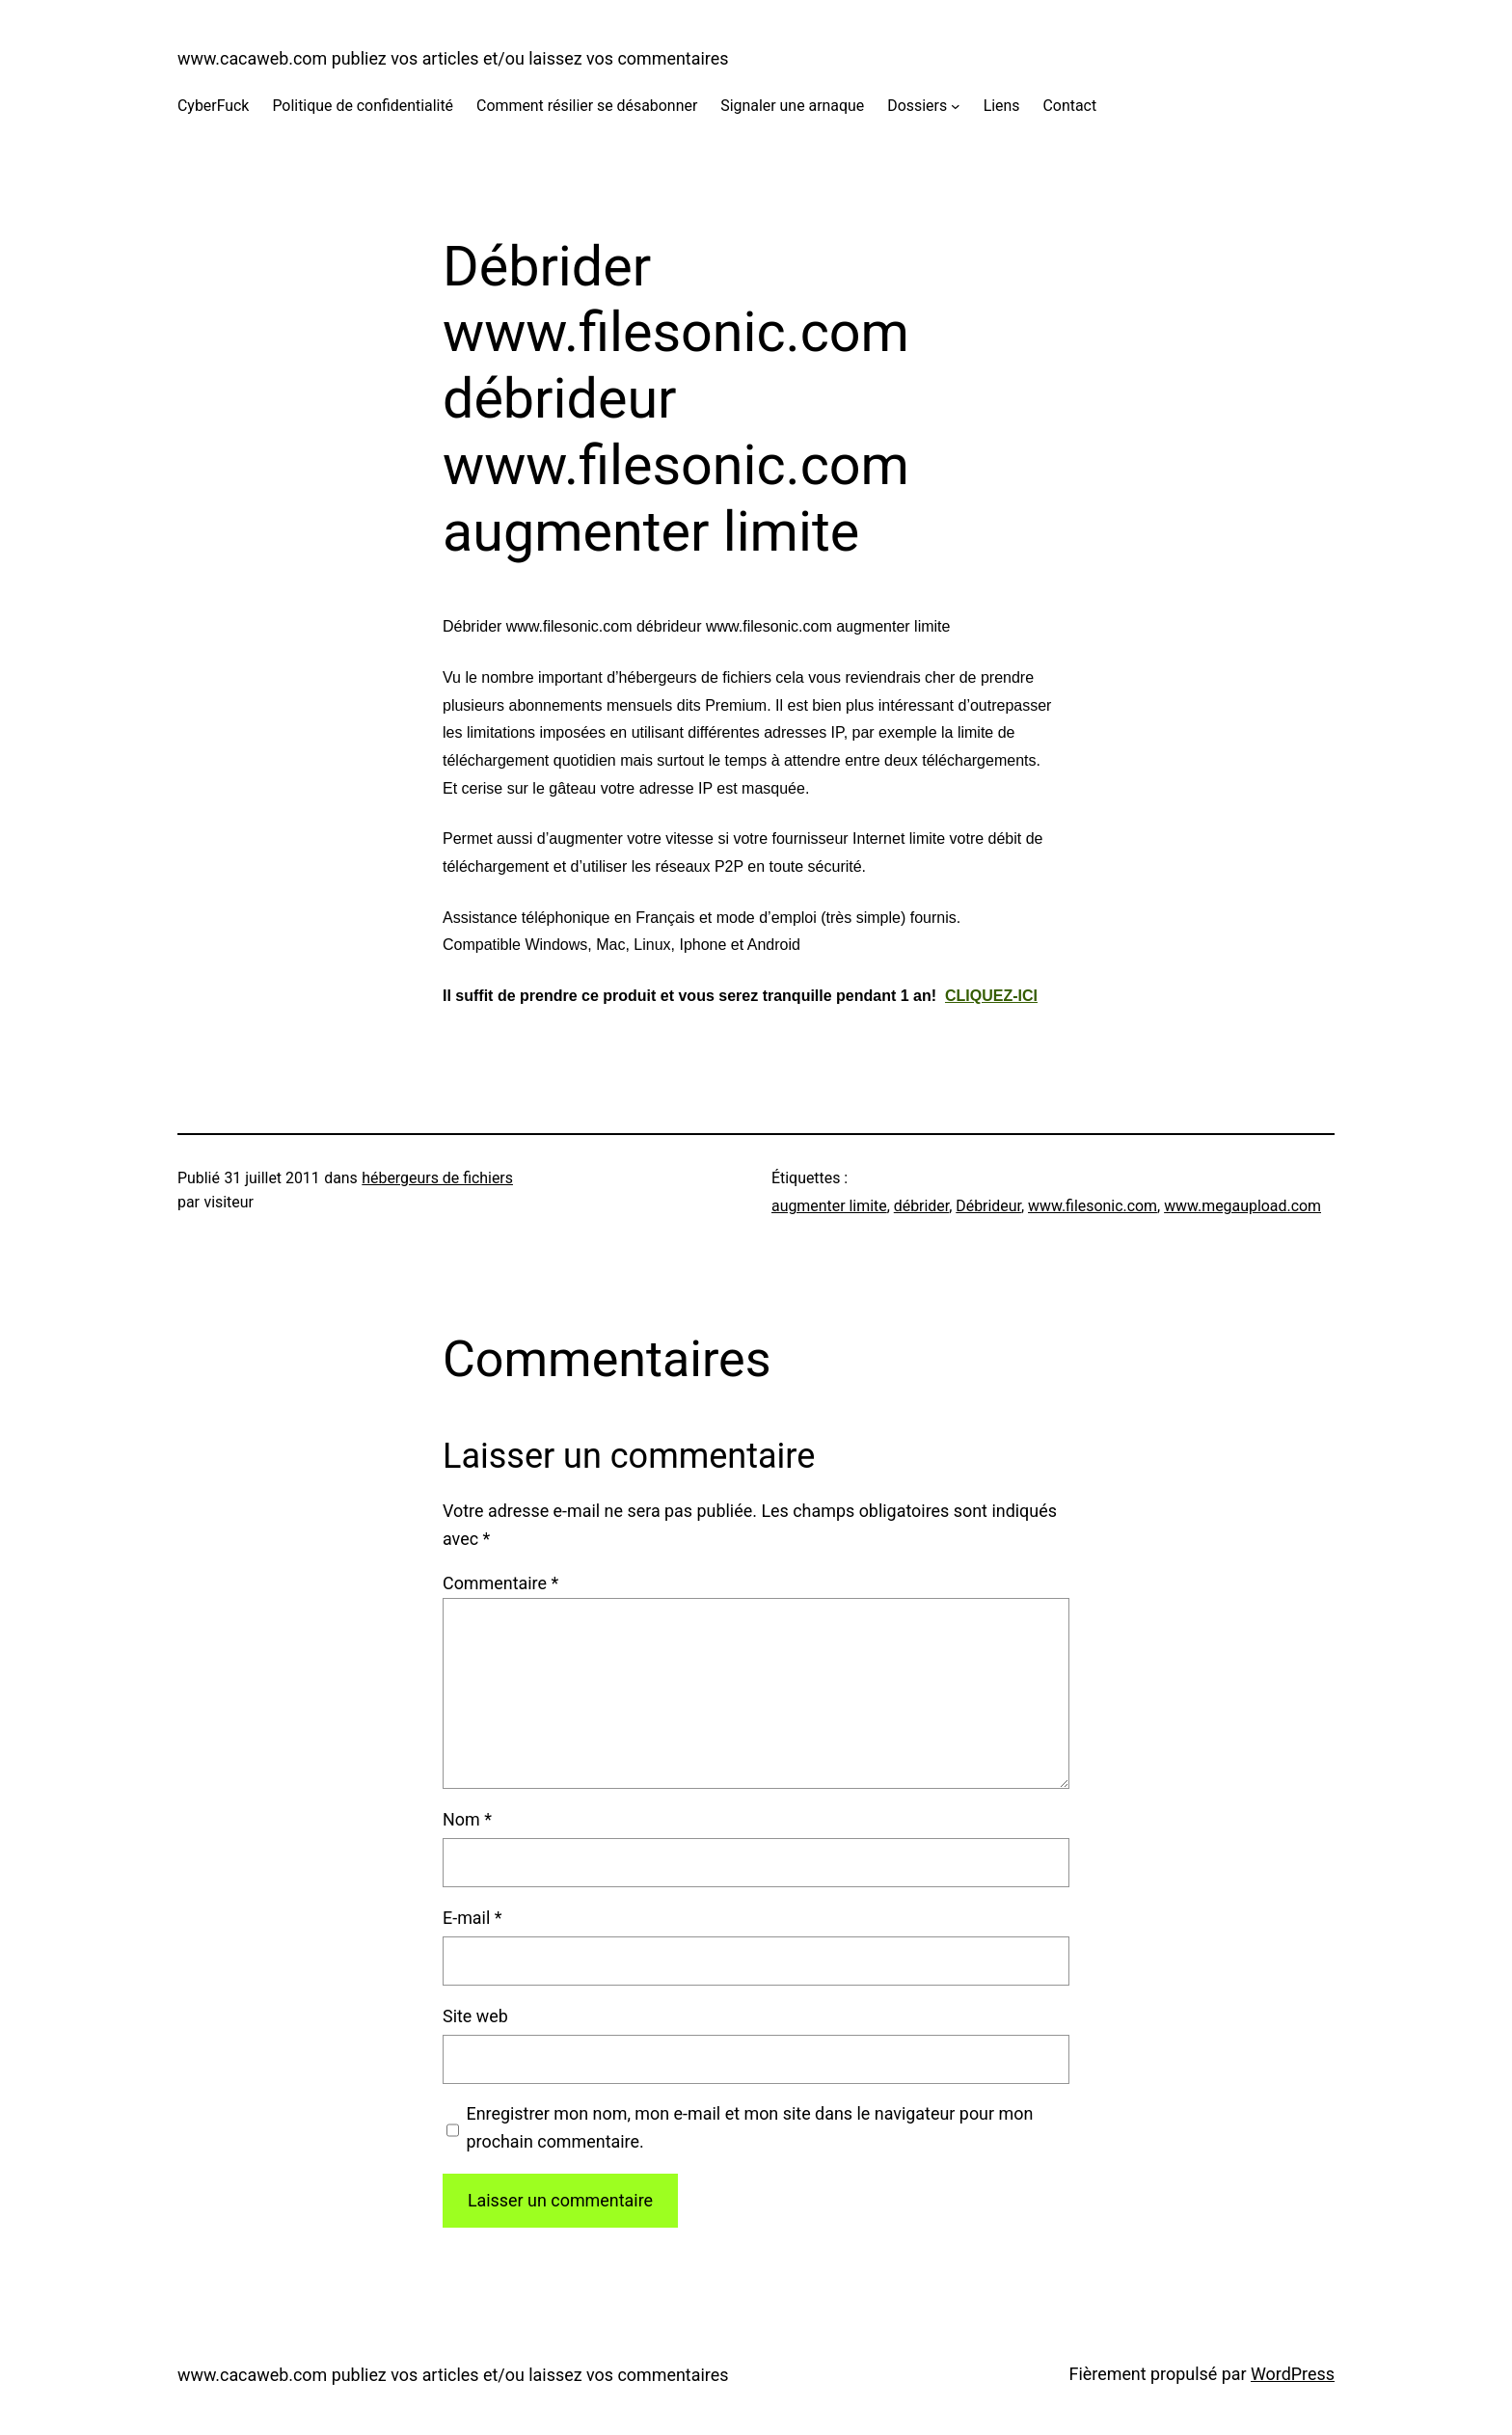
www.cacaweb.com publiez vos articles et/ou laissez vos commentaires (452, 58)
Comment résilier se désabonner (586, 105)
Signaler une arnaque (792, 105)
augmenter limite (829, 1206)
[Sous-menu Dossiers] (955, 106)
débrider (921, 1206)
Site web (475, 2016)
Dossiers (917, 105)
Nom (467, 1819)
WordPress (1293, 2374)
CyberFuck (213, 105)
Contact (1070, 105)
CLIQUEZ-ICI (991, 996)
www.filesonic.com (1092, 1206)
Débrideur (988, 1206)
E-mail (472, 1917)
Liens (1002, 105)
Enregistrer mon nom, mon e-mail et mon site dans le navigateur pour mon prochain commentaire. (749, 2127)
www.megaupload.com (1242, 1206)
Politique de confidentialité (362, 105)
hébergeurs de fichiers (437, 1178)
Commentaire (500, 1583)
